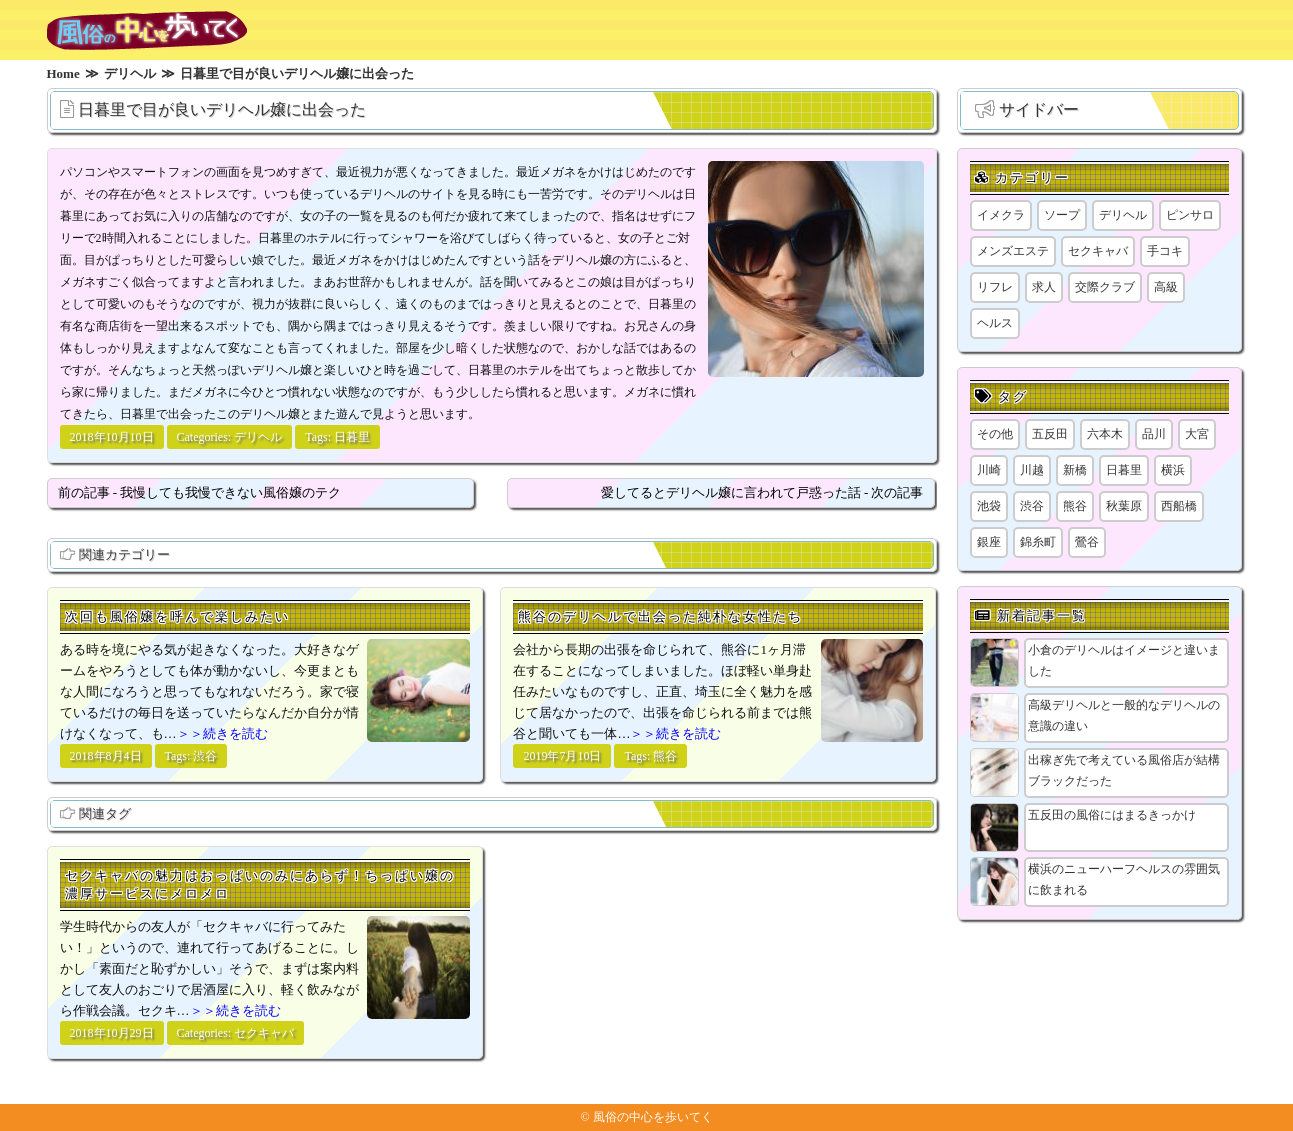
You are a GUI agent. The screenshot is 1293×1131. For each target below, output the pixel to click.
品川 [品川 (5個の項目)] (1154, 434)
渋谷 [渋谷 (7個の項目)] (1032, 506)
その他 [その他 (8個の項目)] (995, 434)
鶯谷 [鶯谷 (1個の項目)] (1087, 542)
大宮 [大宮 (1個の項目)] (1197, 434)
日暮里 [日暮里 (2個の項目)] (1124, 470)
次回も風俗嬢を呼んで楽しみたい (177, 616)
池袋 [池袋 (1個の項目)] (989, 506)
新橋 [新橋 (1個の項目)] (1075, 470)
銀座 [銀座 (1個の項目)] (989, 542)
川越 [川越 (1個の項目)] (1032, 470)
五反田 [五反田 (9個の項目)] (1050, 434)
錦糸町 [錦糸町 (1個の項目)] (1038, 542)
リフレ (995, 287)
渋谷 (205, 756)
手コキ (1165, 251)
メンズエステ (1013, 251)
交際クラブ (1105, 287)
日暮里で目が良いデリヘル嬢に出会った (222, 109)
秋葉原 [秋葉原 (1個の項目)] (1124, 506)
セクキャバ (264, 1033)
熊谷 (665, 756)
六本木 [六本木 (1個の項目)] (1105, 434)
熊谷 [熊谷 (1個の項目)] (1075, 506)
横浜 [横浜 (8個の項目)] (1173, 470)
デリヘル (258, 437)
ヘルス (995, 323)
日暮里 (352, 437)
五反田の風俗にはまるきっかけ (1112, 815)
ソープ (1062, 215)
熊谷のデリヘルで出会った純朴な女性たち (660, 616)
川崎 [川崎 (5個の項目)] (989, 470)
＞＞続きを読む (222, 733)
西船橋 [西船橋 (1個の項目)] (1179, 506)
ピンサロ (1190, 215)
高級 (1166, 287)
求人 (1044, 287)
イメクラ (1001, 215)
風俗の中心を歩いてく (653, 1117)
